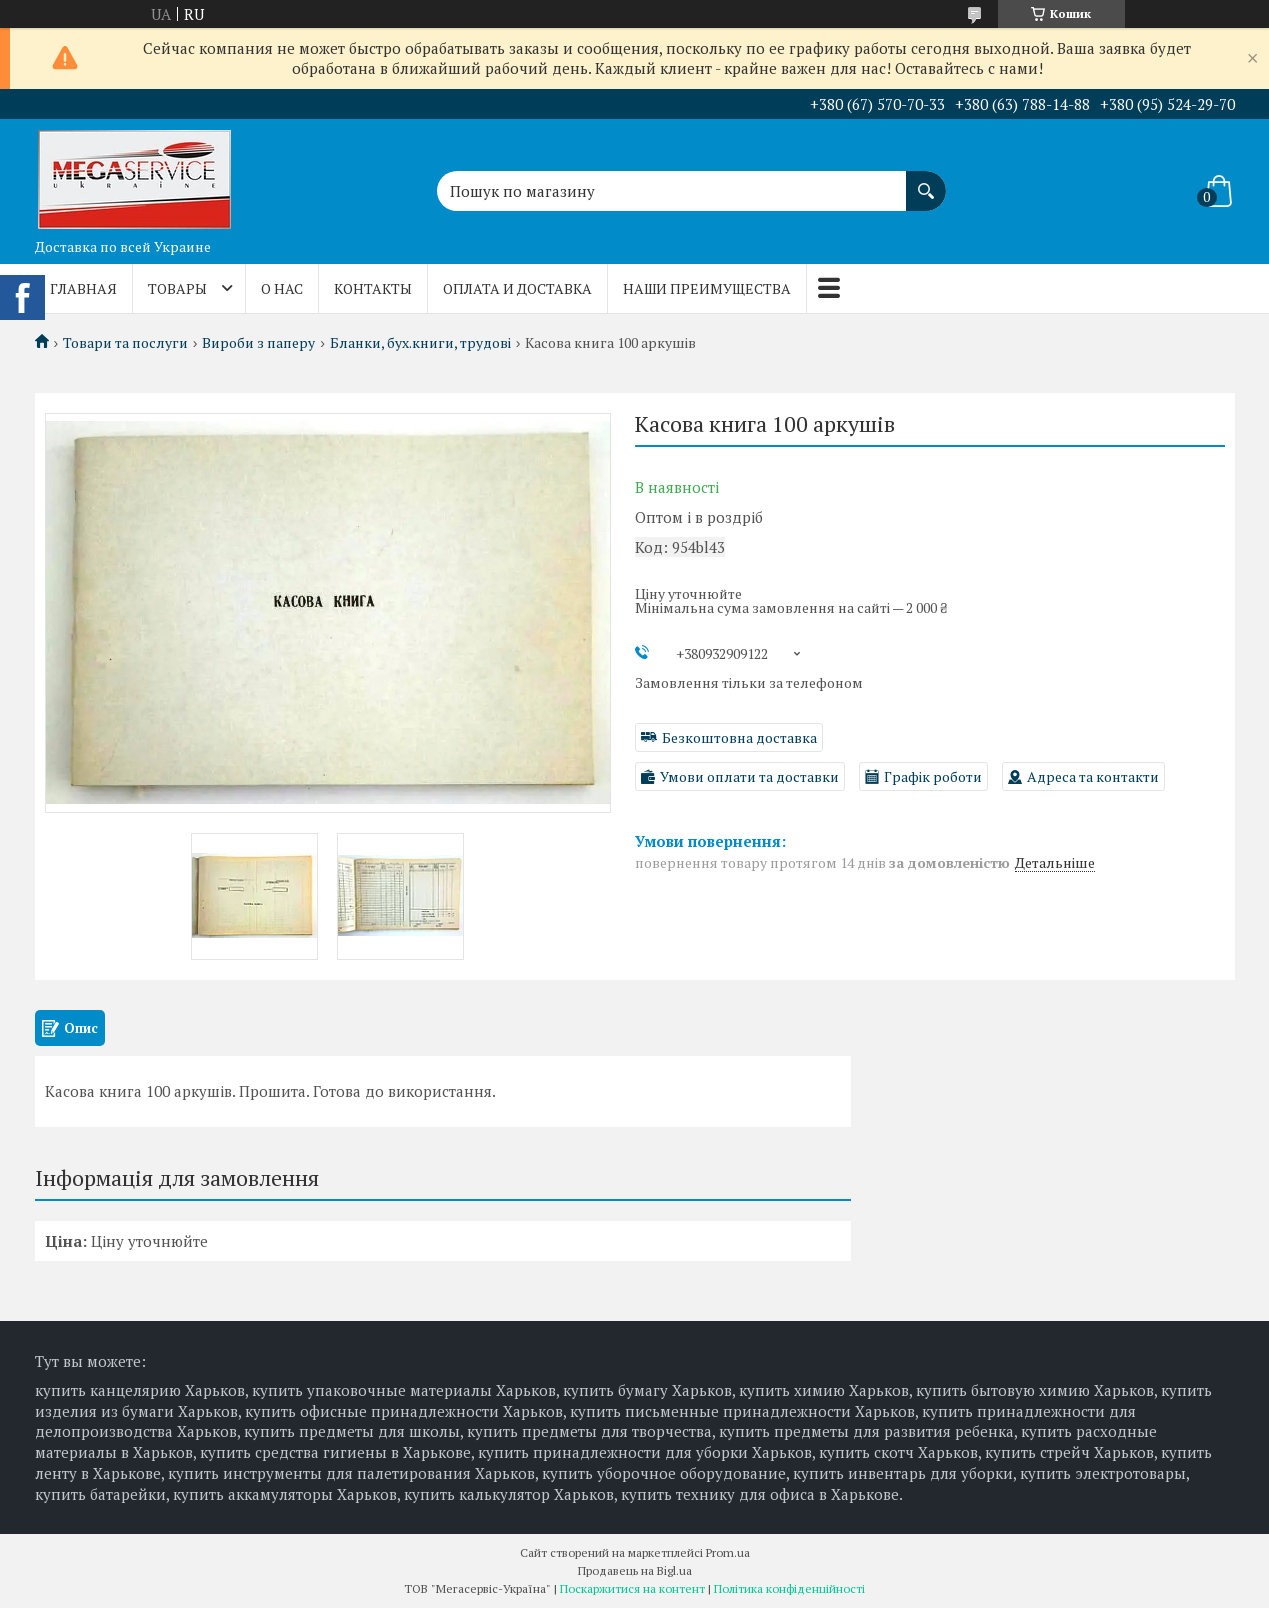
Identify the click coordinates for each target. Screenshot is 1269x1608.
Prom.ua (728, 1552)
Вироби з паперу (258, 343)
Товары (177, 288)
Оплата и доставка (517, 288)
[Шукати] (926, 181)
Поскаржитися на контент (632, 1588)
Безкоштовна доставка (739, 737)
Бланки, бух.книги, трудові (420, 343)
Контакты (373, 288)
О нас (282, 288)
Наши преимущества (707, 288)
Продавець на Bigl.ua (635, 1570)
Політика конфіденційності (789, 1588)
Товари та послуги (125, 343)
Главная (83, 288)
